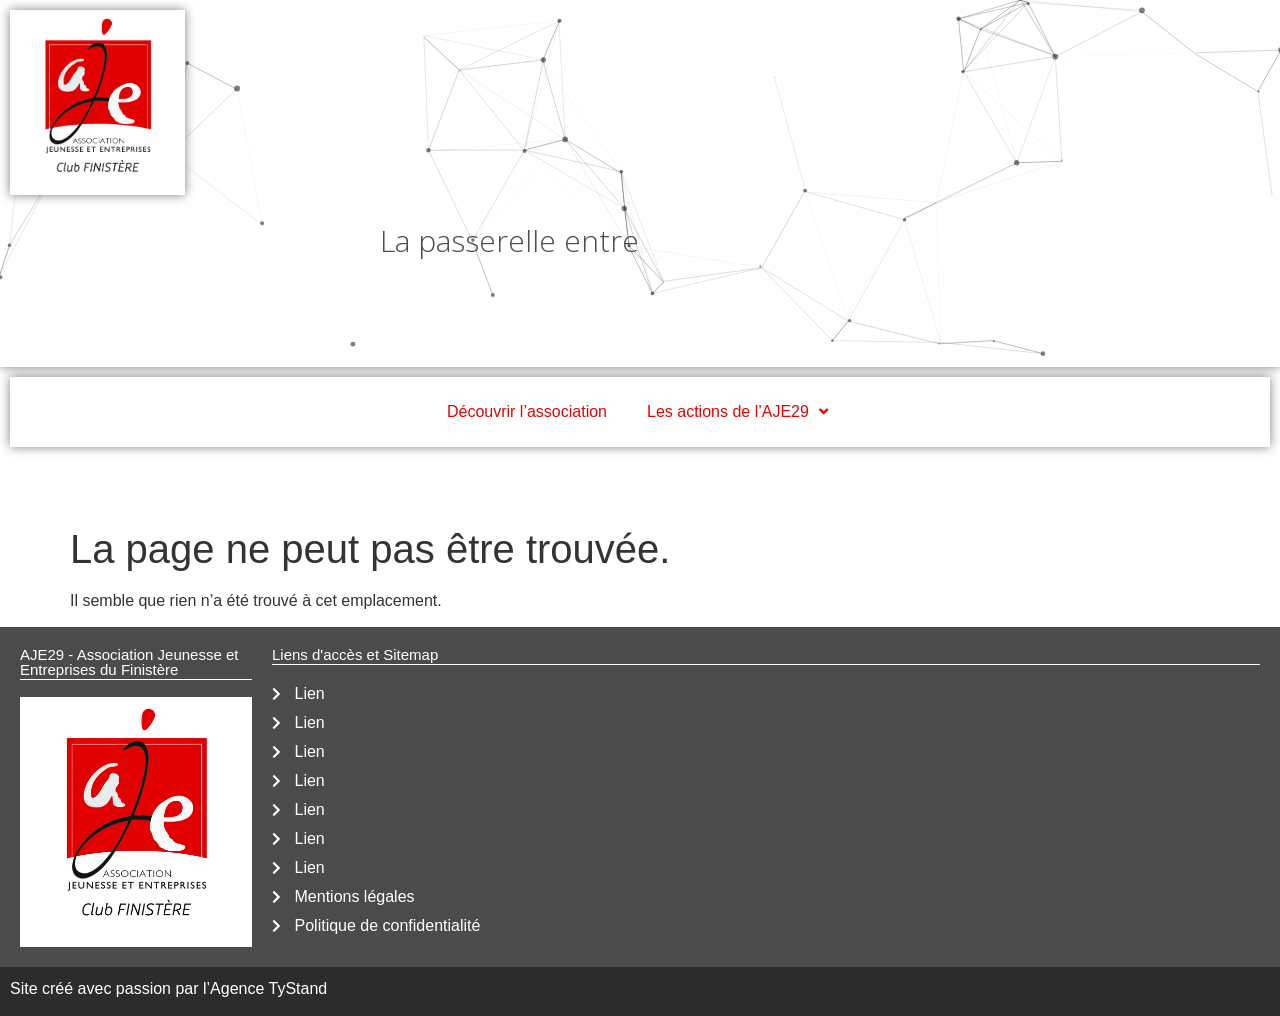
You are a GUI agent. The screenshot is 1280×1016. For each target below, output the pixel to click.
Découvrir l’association (527, 411)
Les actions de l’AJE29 (740, 411)
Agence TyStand (268, 988)
